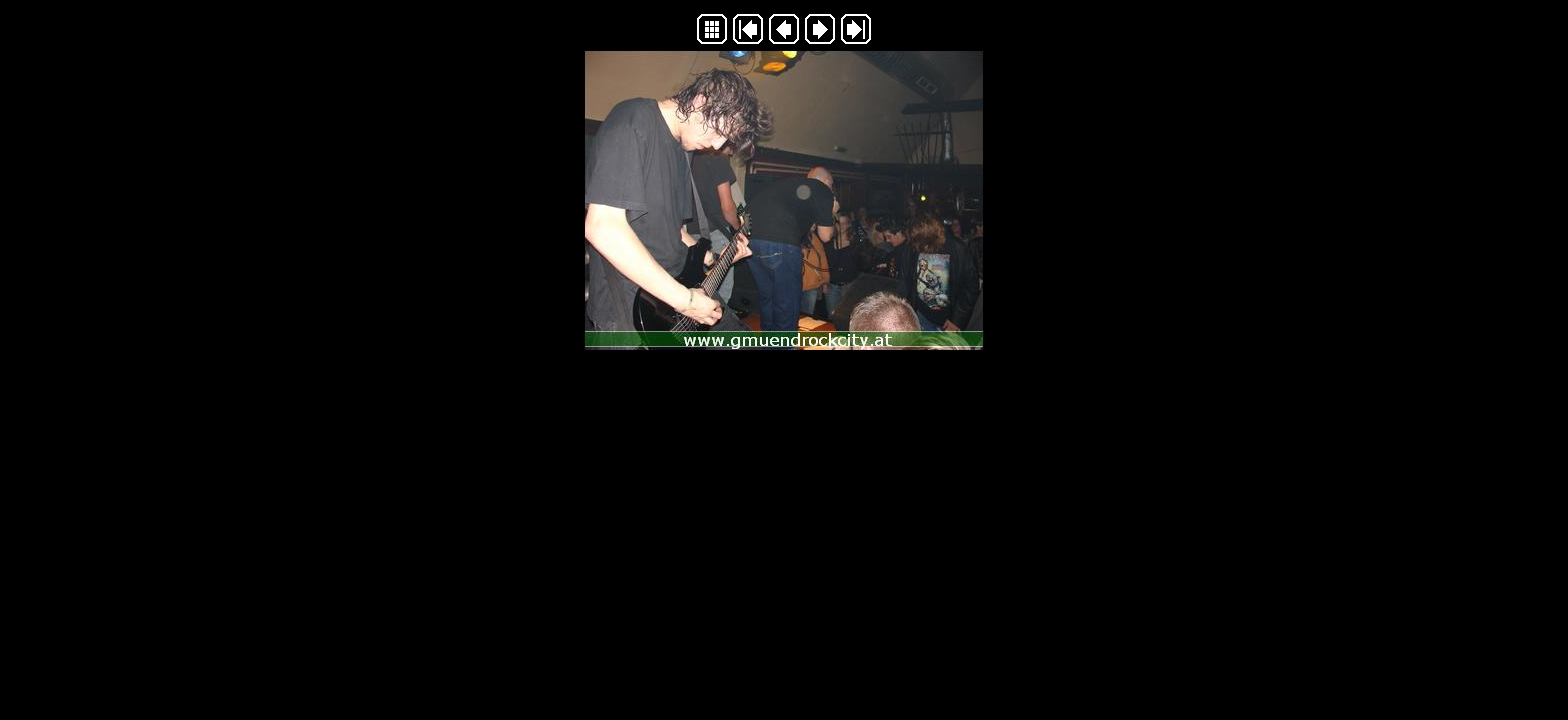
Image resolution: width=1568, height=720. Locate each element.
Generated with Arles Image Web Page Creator (784, 392)
